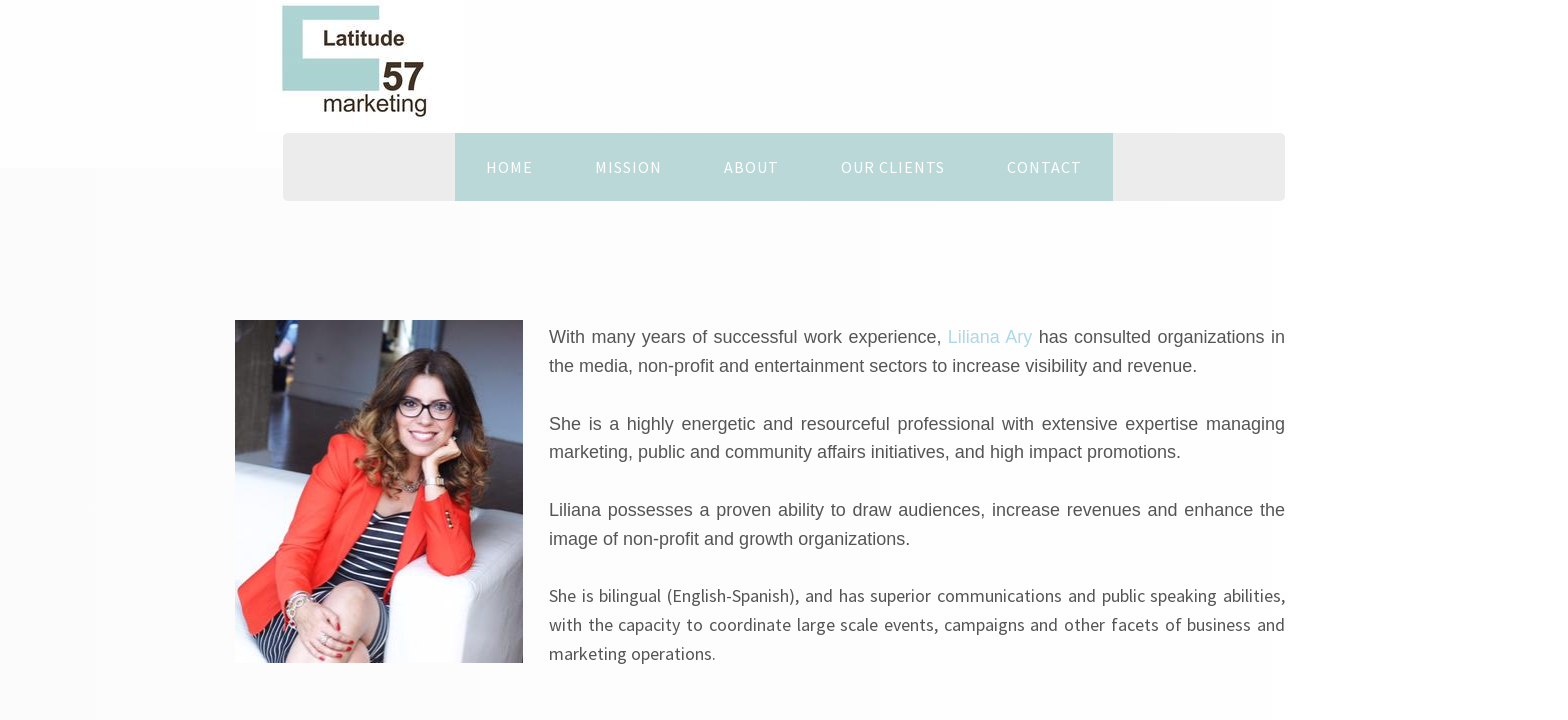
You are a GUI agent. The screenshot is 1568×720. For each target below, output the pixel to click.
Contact (1044, 167)
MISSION (628, 167)
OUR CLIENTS (893, 167)
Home (509, 167)
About (751, 167)
